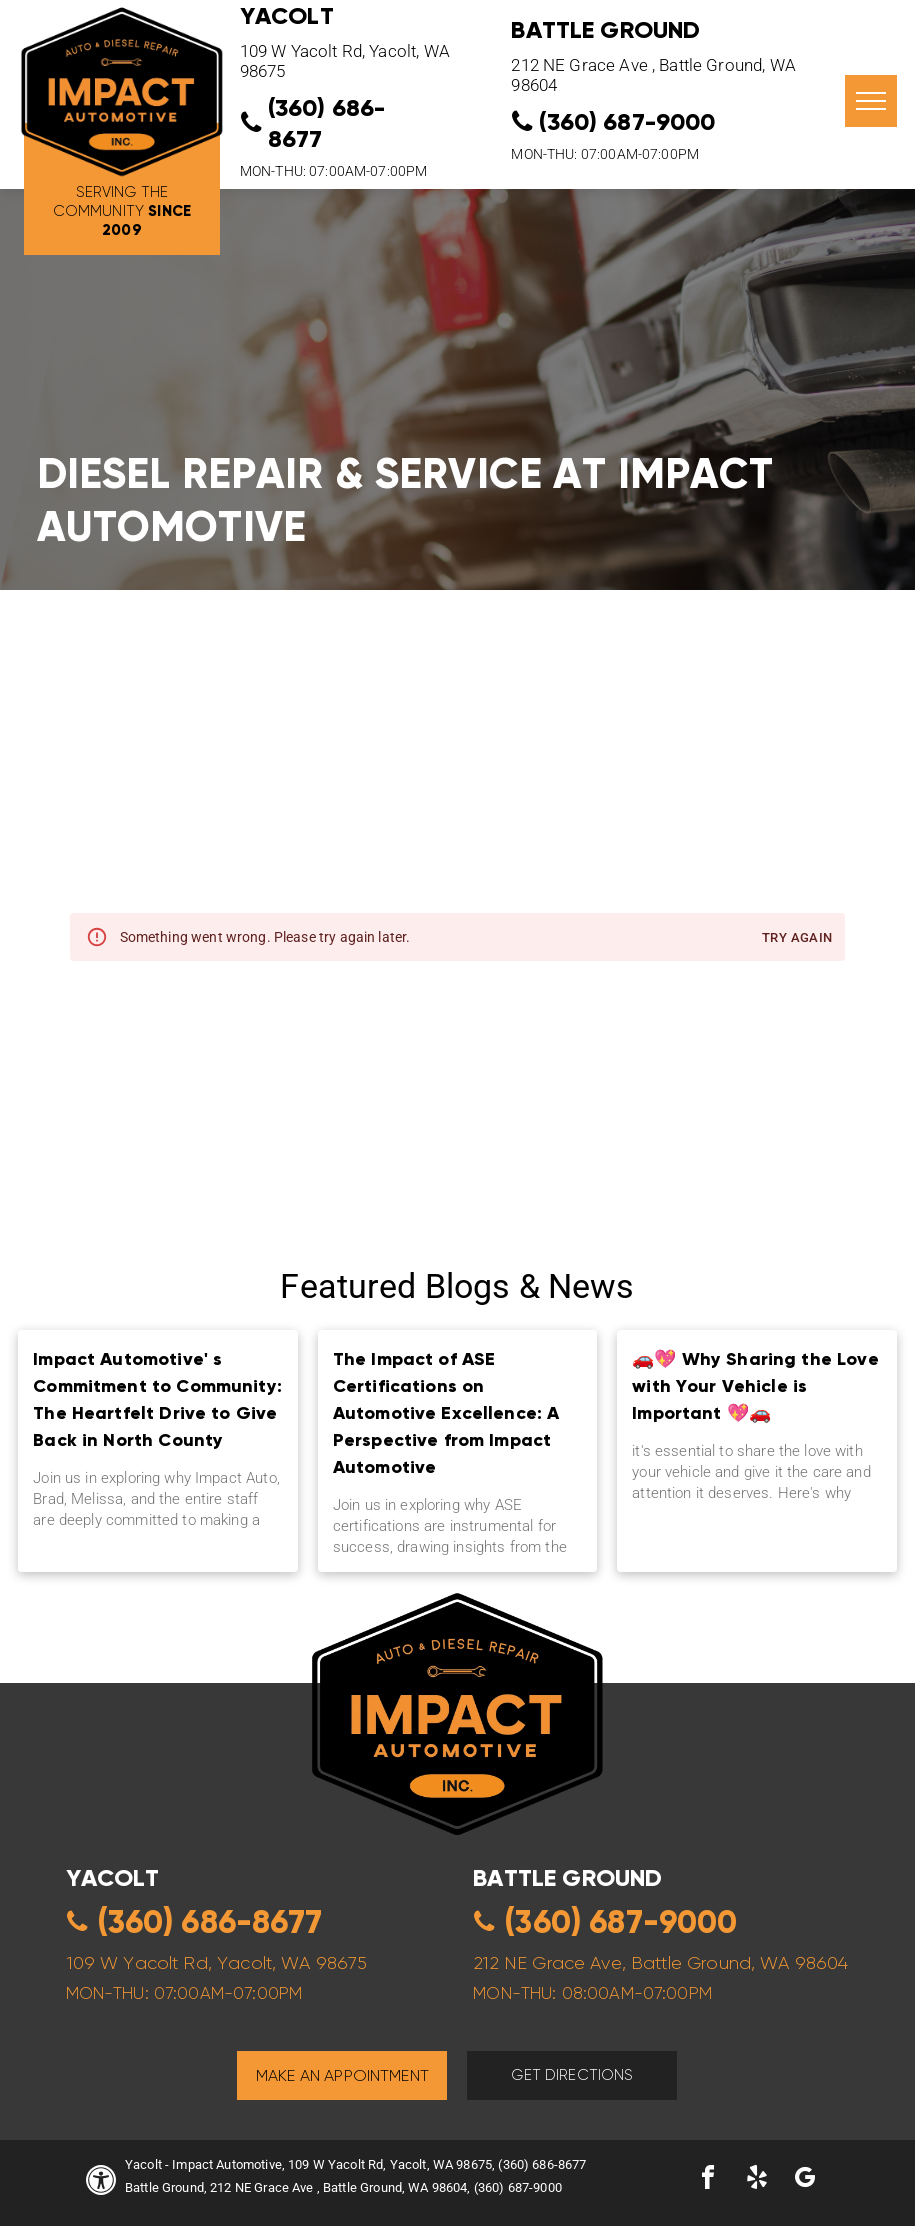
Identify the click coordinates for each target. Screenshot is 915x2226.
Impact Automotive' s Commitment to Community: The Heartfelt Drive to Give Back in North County (157, 1399)
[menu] (871, 101)
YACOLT (287, 15)
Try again (797, 938)
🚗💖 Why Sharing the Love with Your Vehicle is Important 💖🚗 (755, 1385)
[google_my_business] (805, 2180)
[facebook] (708, 2180)
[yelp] (757, 2180)
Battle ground (567, 1877)
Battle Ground (605, 29)
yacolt (113, 1877)
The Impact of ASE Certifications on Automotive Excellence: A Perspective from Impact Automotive (446, 1412)
